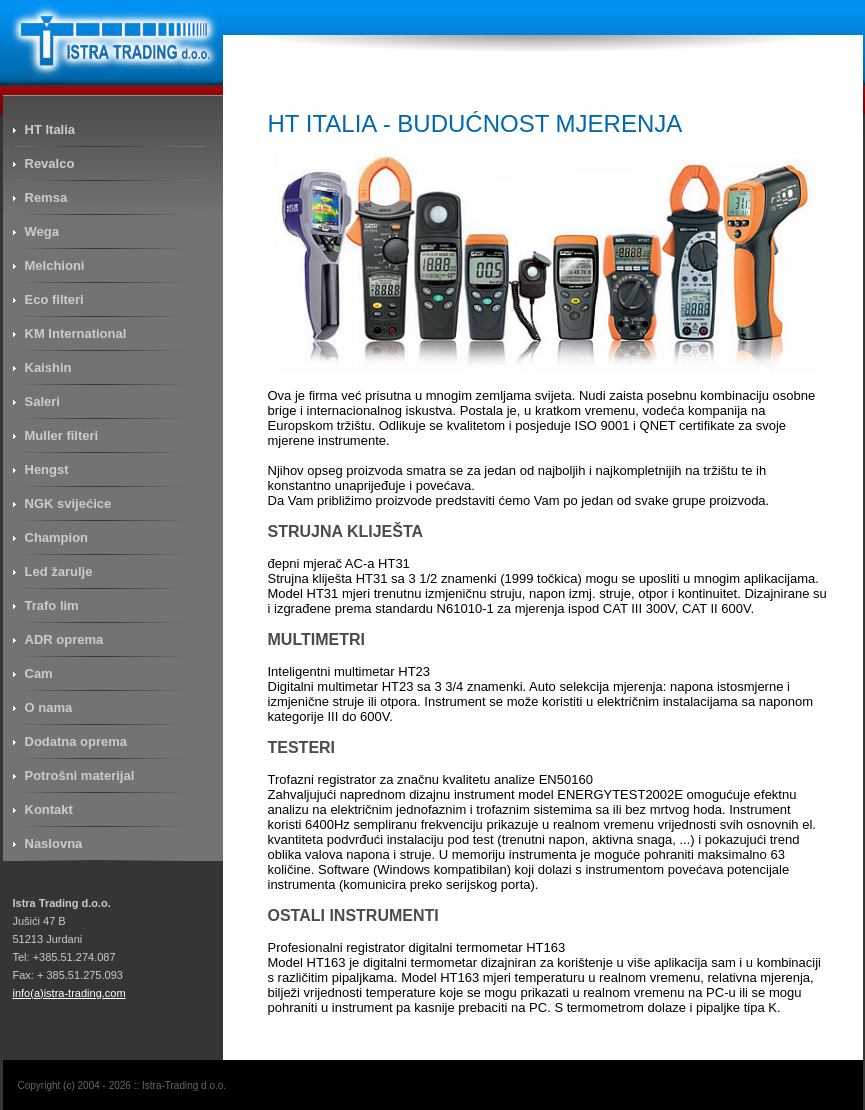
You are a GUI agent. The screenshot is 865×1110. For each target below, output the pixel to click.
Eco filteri (54, 299)
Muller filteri (62, 435)
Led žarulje (59, 571)
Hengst (47, 469)
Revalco (50, 163)
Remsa (46, 197)
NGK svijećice (68, 503)
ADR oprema (64, 639)
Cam (39, 673)
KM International (76, 333)
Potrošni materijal (80, 775)
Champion (57, 537)
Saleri (42, 401)
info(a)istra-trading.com (69, 993)
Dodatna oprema (76, 741)
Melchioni (55, 265)
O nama (49, 707)
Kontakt (49, 809)
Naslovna (54, 843)
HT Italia (50, 129)
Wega (42, 231)
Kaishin (48, 367)
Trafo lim (52, 605)
